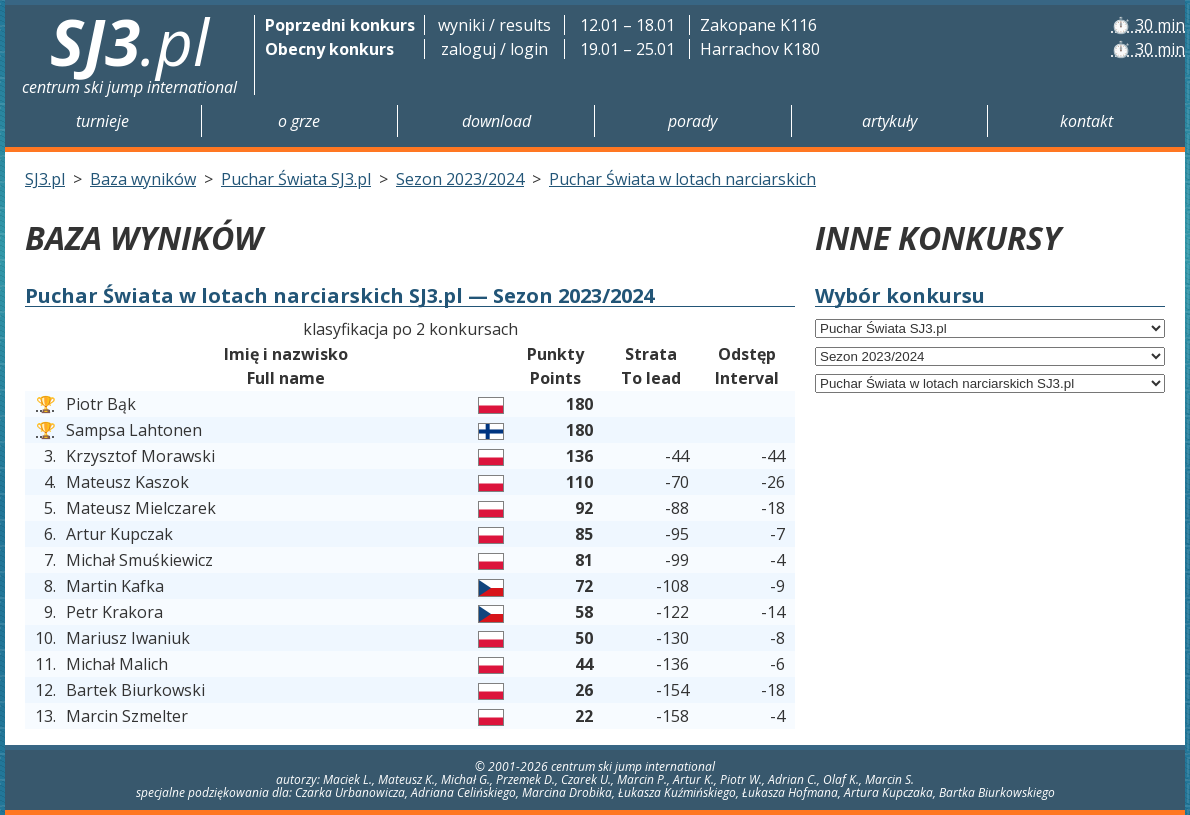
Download (496, 121)
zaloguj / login (494, 49)
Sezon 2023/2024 (460, 179)
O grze (299, 121)
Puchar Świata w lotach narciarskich (682, 179)
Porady (692, 121)
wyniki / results (494, 25)
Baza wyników (143, 179)
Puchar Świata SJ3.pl (296, 179)
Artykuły (889, 121)
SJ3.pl (45, 179)
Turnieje (102, 121)
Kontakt (1086, 121)
